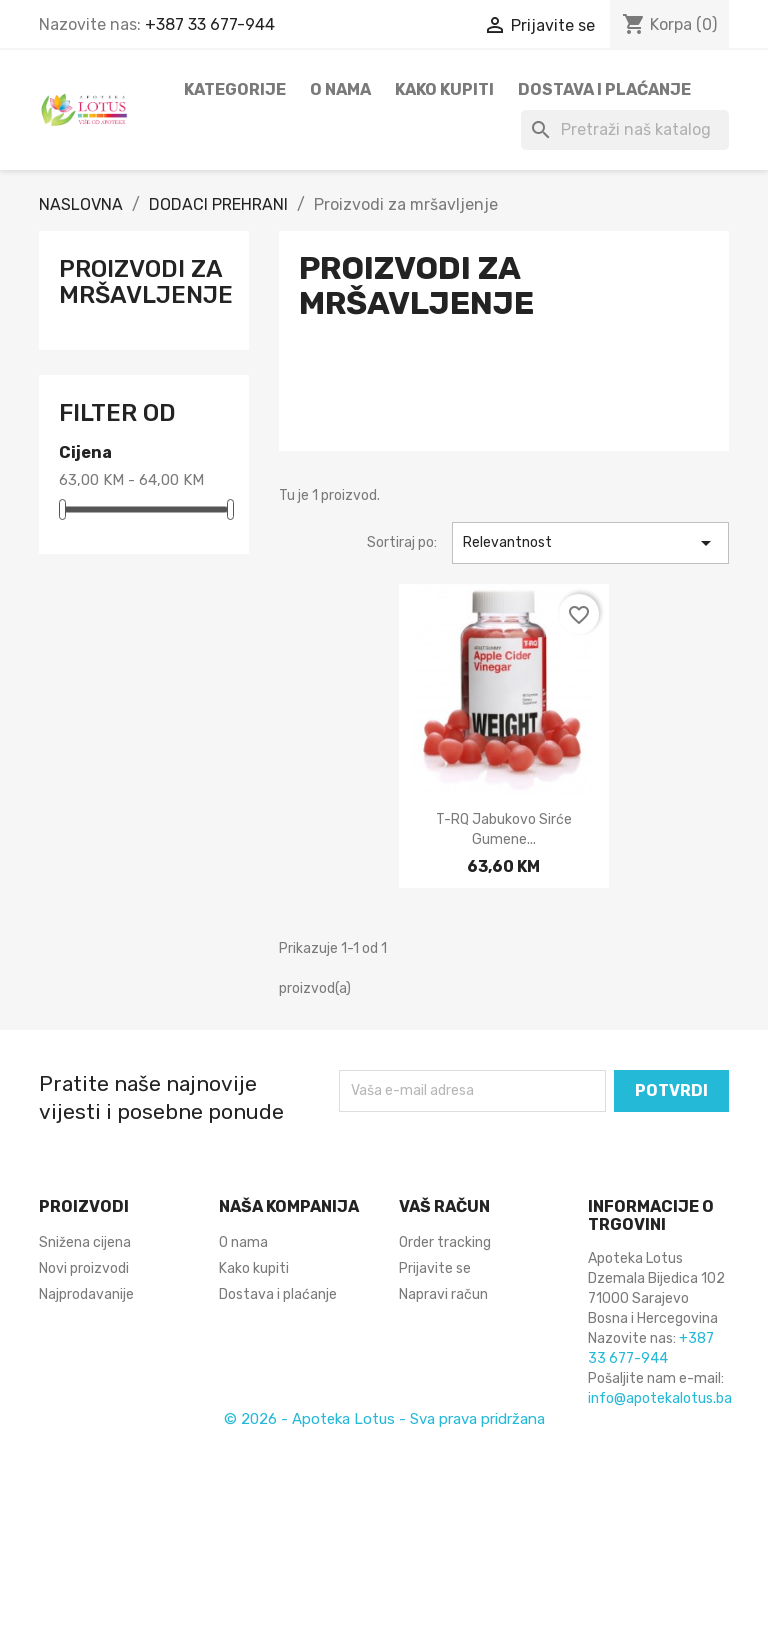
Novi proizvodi (84, 1268)
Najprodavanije (86, 1294)
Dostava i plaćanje (604, 89)
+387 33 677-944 (210, 24)
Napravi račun (443, 1294)
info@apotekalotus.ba (660, 1398)
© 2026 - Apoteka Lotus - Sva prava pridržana (384, 1419)
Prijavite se (435, 1268)
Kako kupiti (444, 89)
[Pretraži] (625, 130)
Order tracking (445, 1242)
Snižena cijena (85, 1242)
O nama (340, 89)
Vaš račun (444, 1206)
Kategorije (235, 89)
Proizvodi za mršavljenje (146, 282)
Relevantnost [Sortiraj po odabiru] (590, 543)
